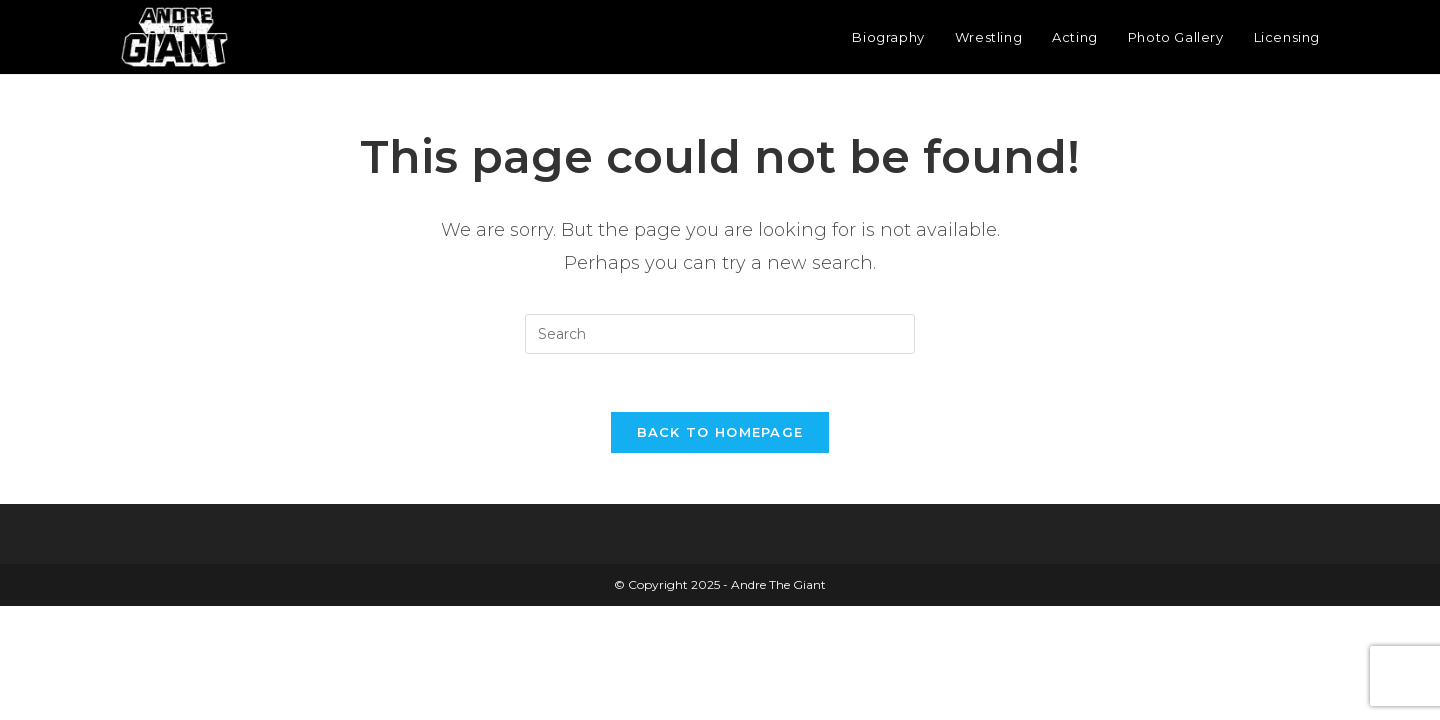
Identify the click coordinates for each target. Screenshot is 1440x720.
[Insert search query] (720, 334)
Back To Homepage (720, 435)
